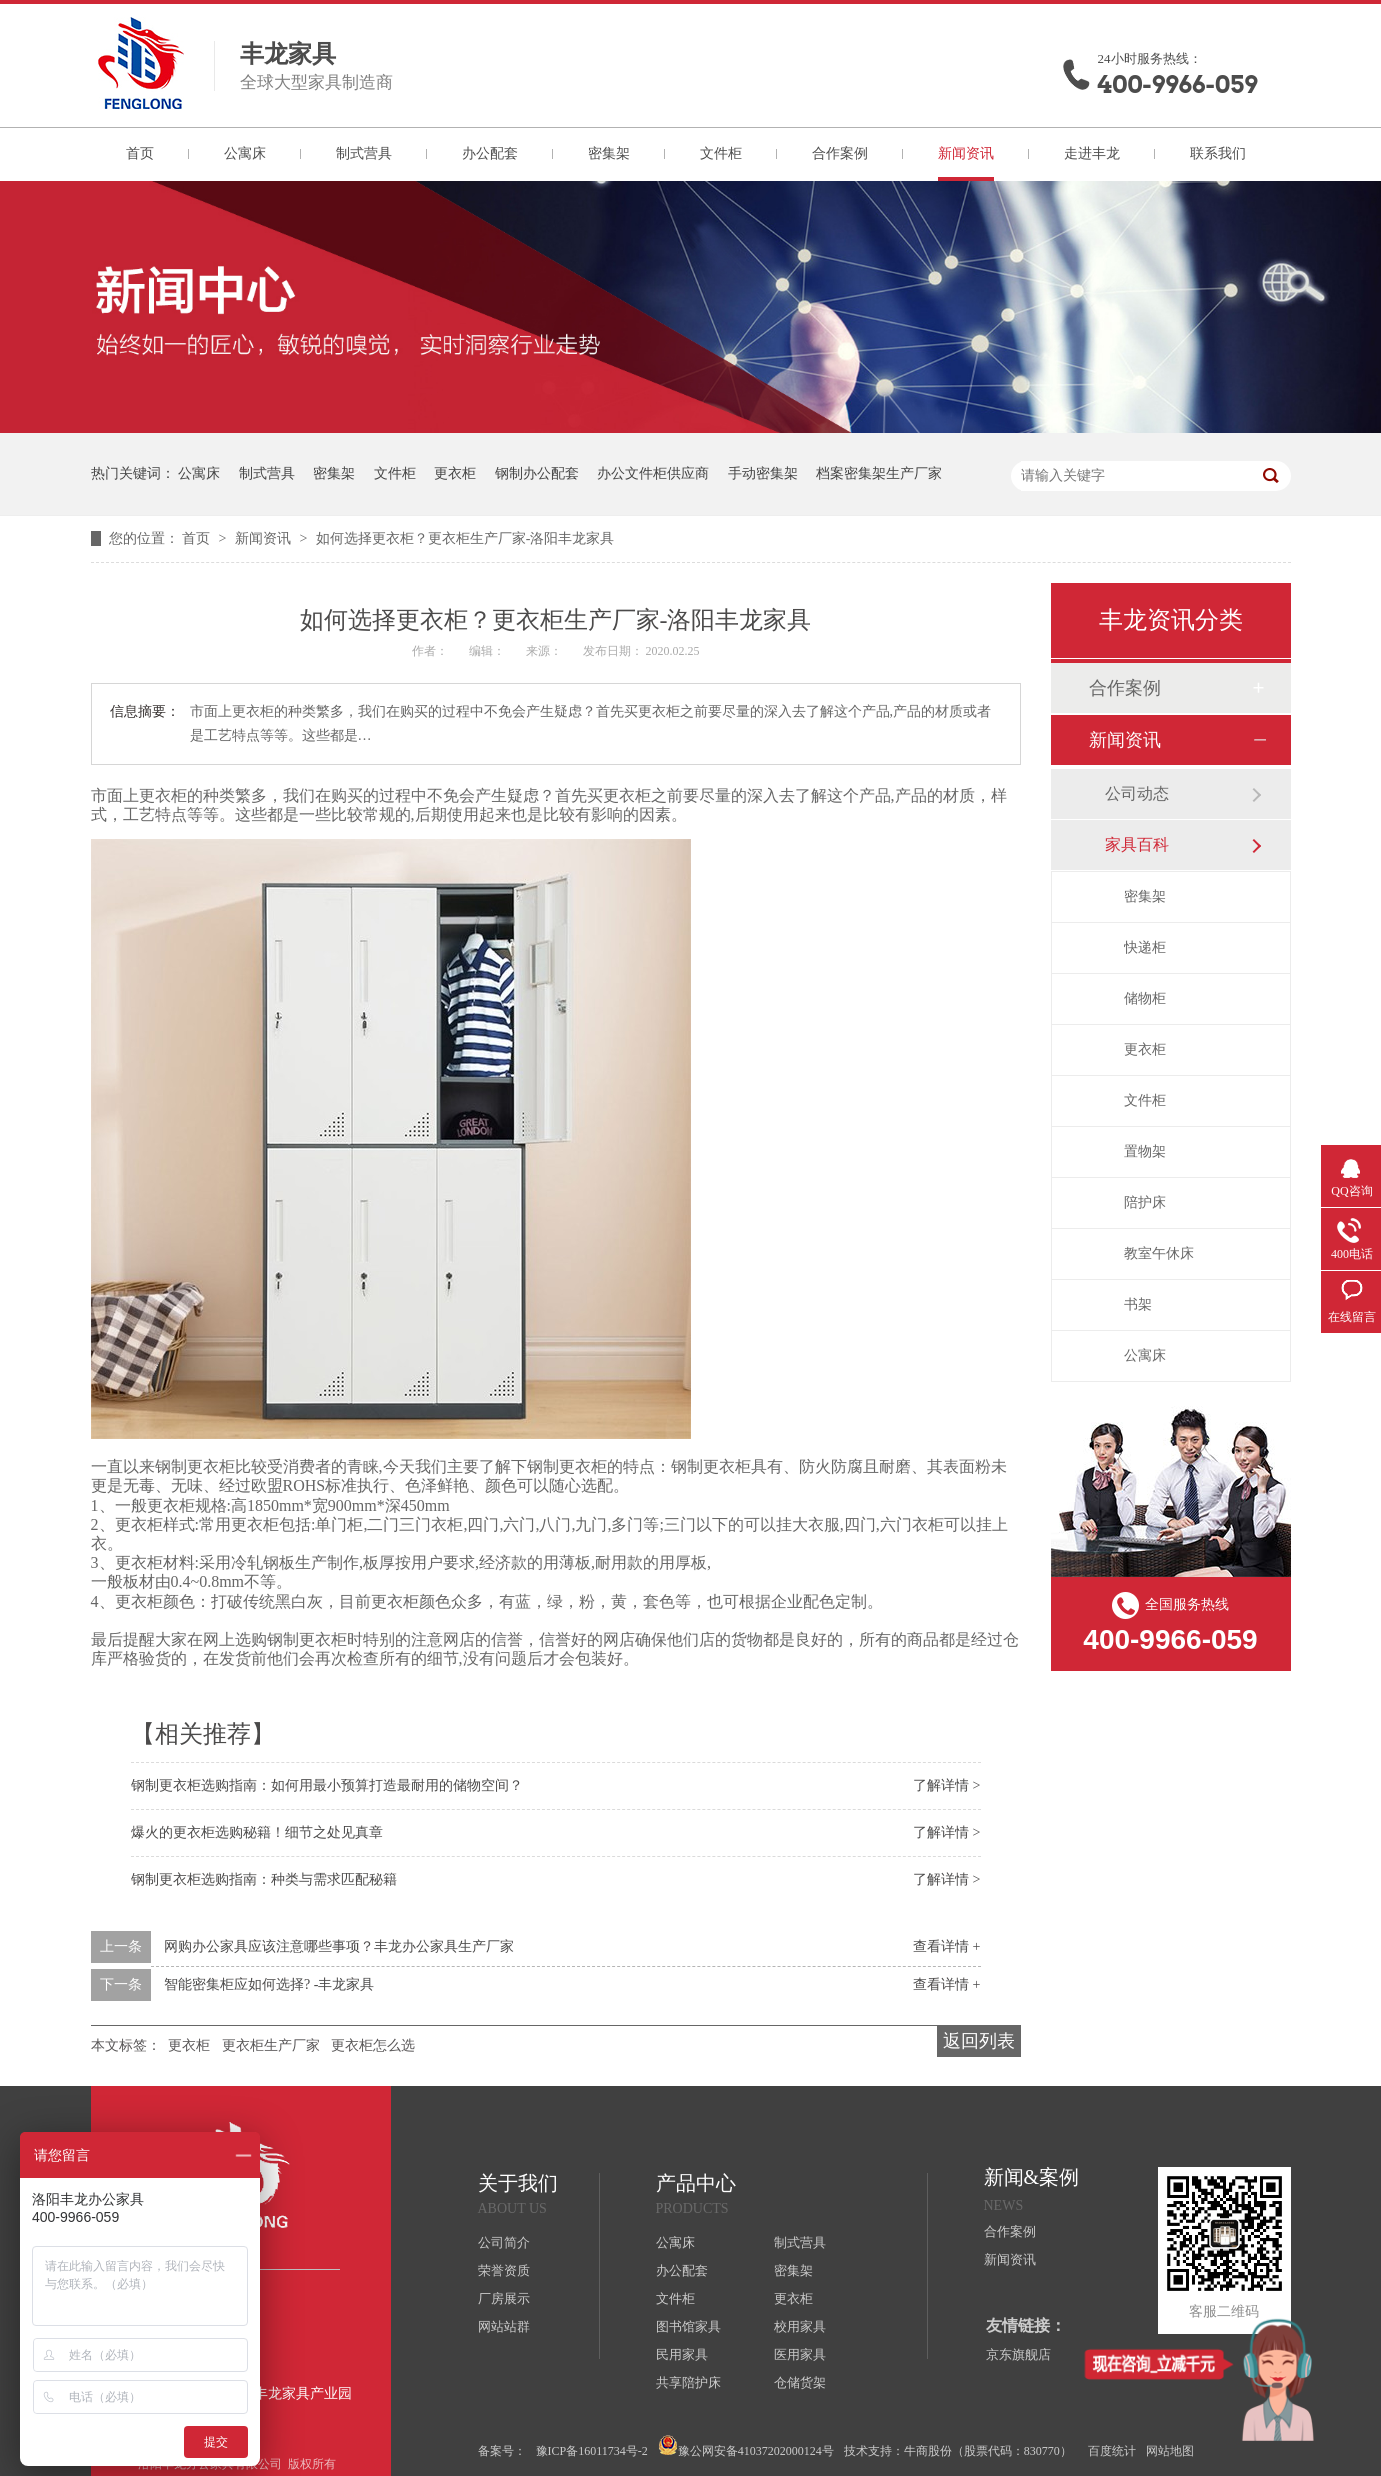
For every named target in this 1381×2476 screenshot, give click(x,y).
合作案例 (840, 153)
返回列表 (979, 2041)
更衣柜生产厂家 (271, 2045)
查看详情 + (946, 1946)
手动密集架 (763, 473)
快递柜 (1145, 947)
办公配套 (490, 153)
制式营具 (364, 153)
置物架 (1145, 1151)
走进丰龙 (1092, 153)
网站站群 (504, 2326)
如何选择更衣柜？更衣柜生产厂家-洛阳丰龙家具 (465, 538)
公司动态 (1137, 793)
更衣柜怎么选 (373, 2045)
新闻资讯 (966, 153)
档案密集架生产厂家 (879, 473)
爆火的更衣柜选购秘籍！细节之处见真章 (257, 1832)
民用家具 (682, 2354)
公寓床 (245, 153)
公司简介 (504, 2242)
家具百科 (1137, 844)
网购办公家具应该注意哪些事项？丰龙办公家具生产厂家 (339, 1946)
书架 (1138, 1304)
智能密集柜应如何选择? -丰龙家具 (269, 1984)
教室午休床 (1159, 1253)
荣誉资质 (504, 2270)
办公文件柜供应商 (653, 473)
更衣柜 (455, 473)
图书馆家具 (688, 2326)
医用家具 (800, 2354)
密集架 (609, 153)
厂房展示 (504, 2298)
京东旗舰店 (1018, 2354)
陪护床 (1145, 1202)
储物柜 (1145, 998)
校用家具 (800, 2326)
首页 (140, 153)
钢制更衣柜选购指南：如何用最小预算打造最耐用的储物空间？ (327, 1785)
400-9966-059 (1178, 84)
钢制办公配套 (537, 473)
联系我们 (1218, 153)
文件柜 (721, 153)
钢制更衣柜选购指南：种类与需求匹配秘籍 (264, 1879)
